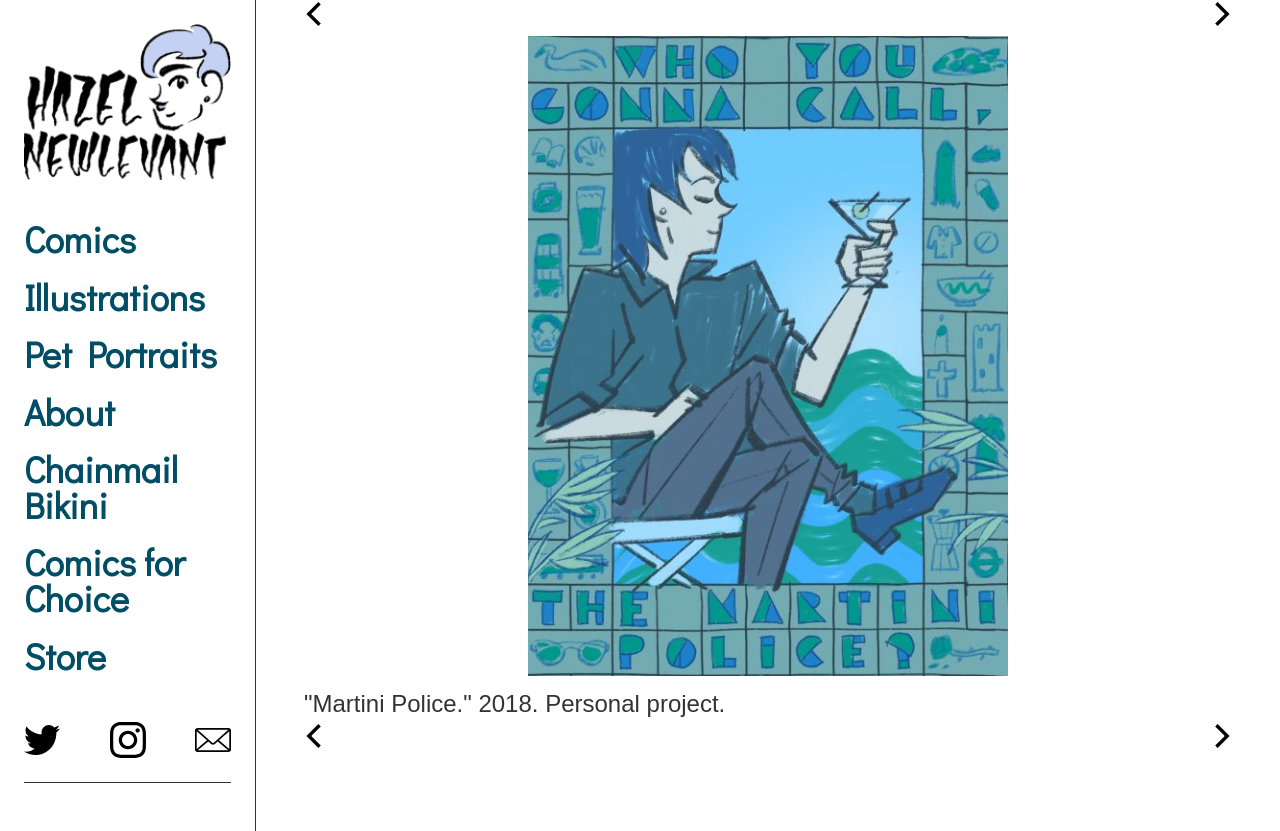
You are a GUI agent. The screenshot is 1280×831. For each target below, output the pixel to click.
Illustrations (114, 297)
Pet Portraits (120, 354)
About (69, 412)
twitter (42, 740)
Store (65, 656)
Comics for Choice (104, 580)
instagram (128, 740)
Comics (80, 239)
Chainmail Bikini (101, 487)
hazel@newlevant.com (213, 740)
